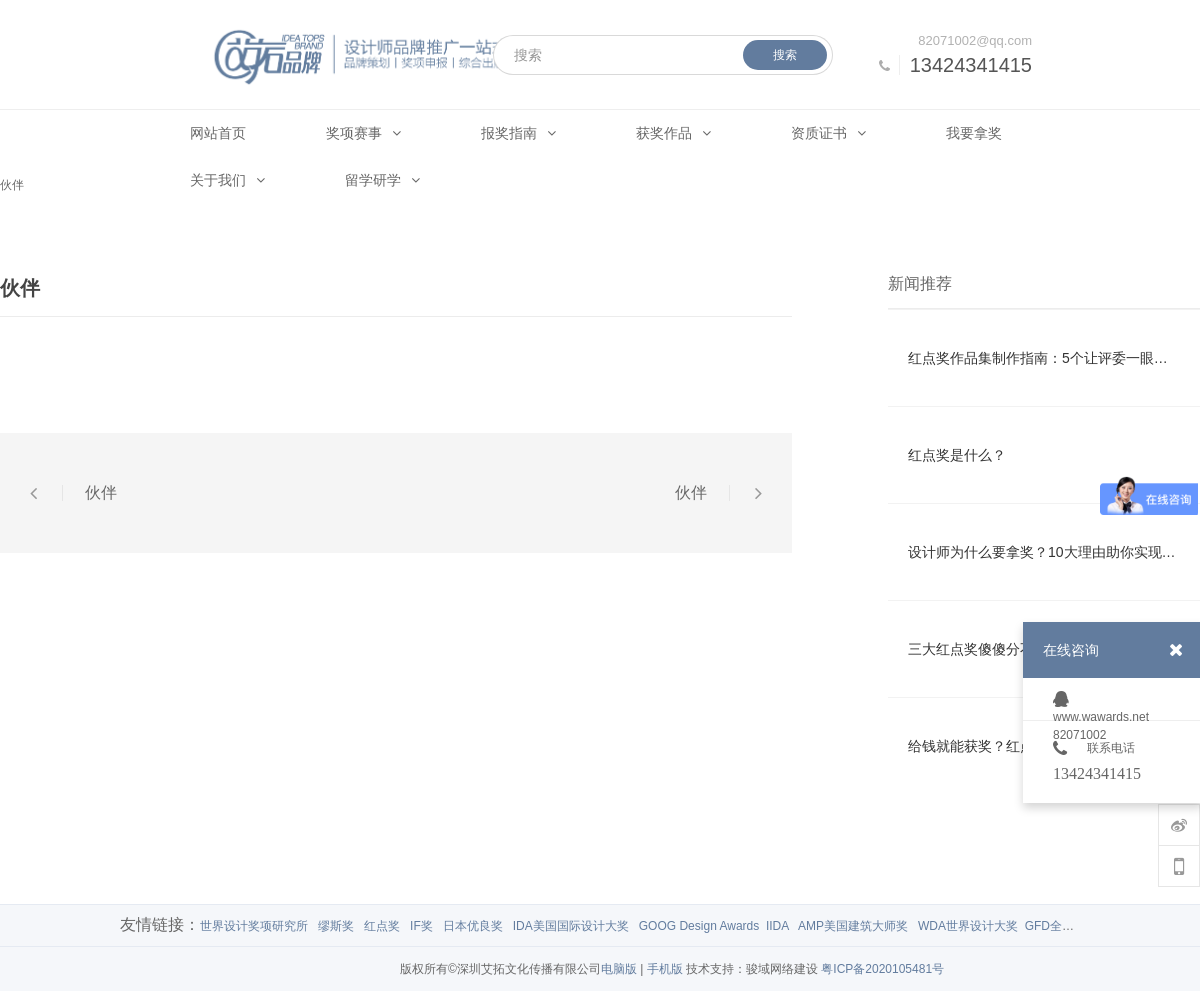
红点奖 (382, 926)
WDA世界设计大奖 (968, 926)
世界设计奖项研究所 (254, 926)
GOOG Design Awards (699, 926)
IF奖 (421, 926)
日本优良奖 (473, 926)
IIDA (777, 926)
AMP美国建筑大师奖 (853, 926)
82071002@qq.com (975, 40)
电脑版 (619, 969)
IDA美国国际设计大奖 (571, 926)
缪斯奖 (336, 926)
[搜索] (663, 55)
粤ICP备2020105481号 (882, 969)
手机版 (665, 969)
